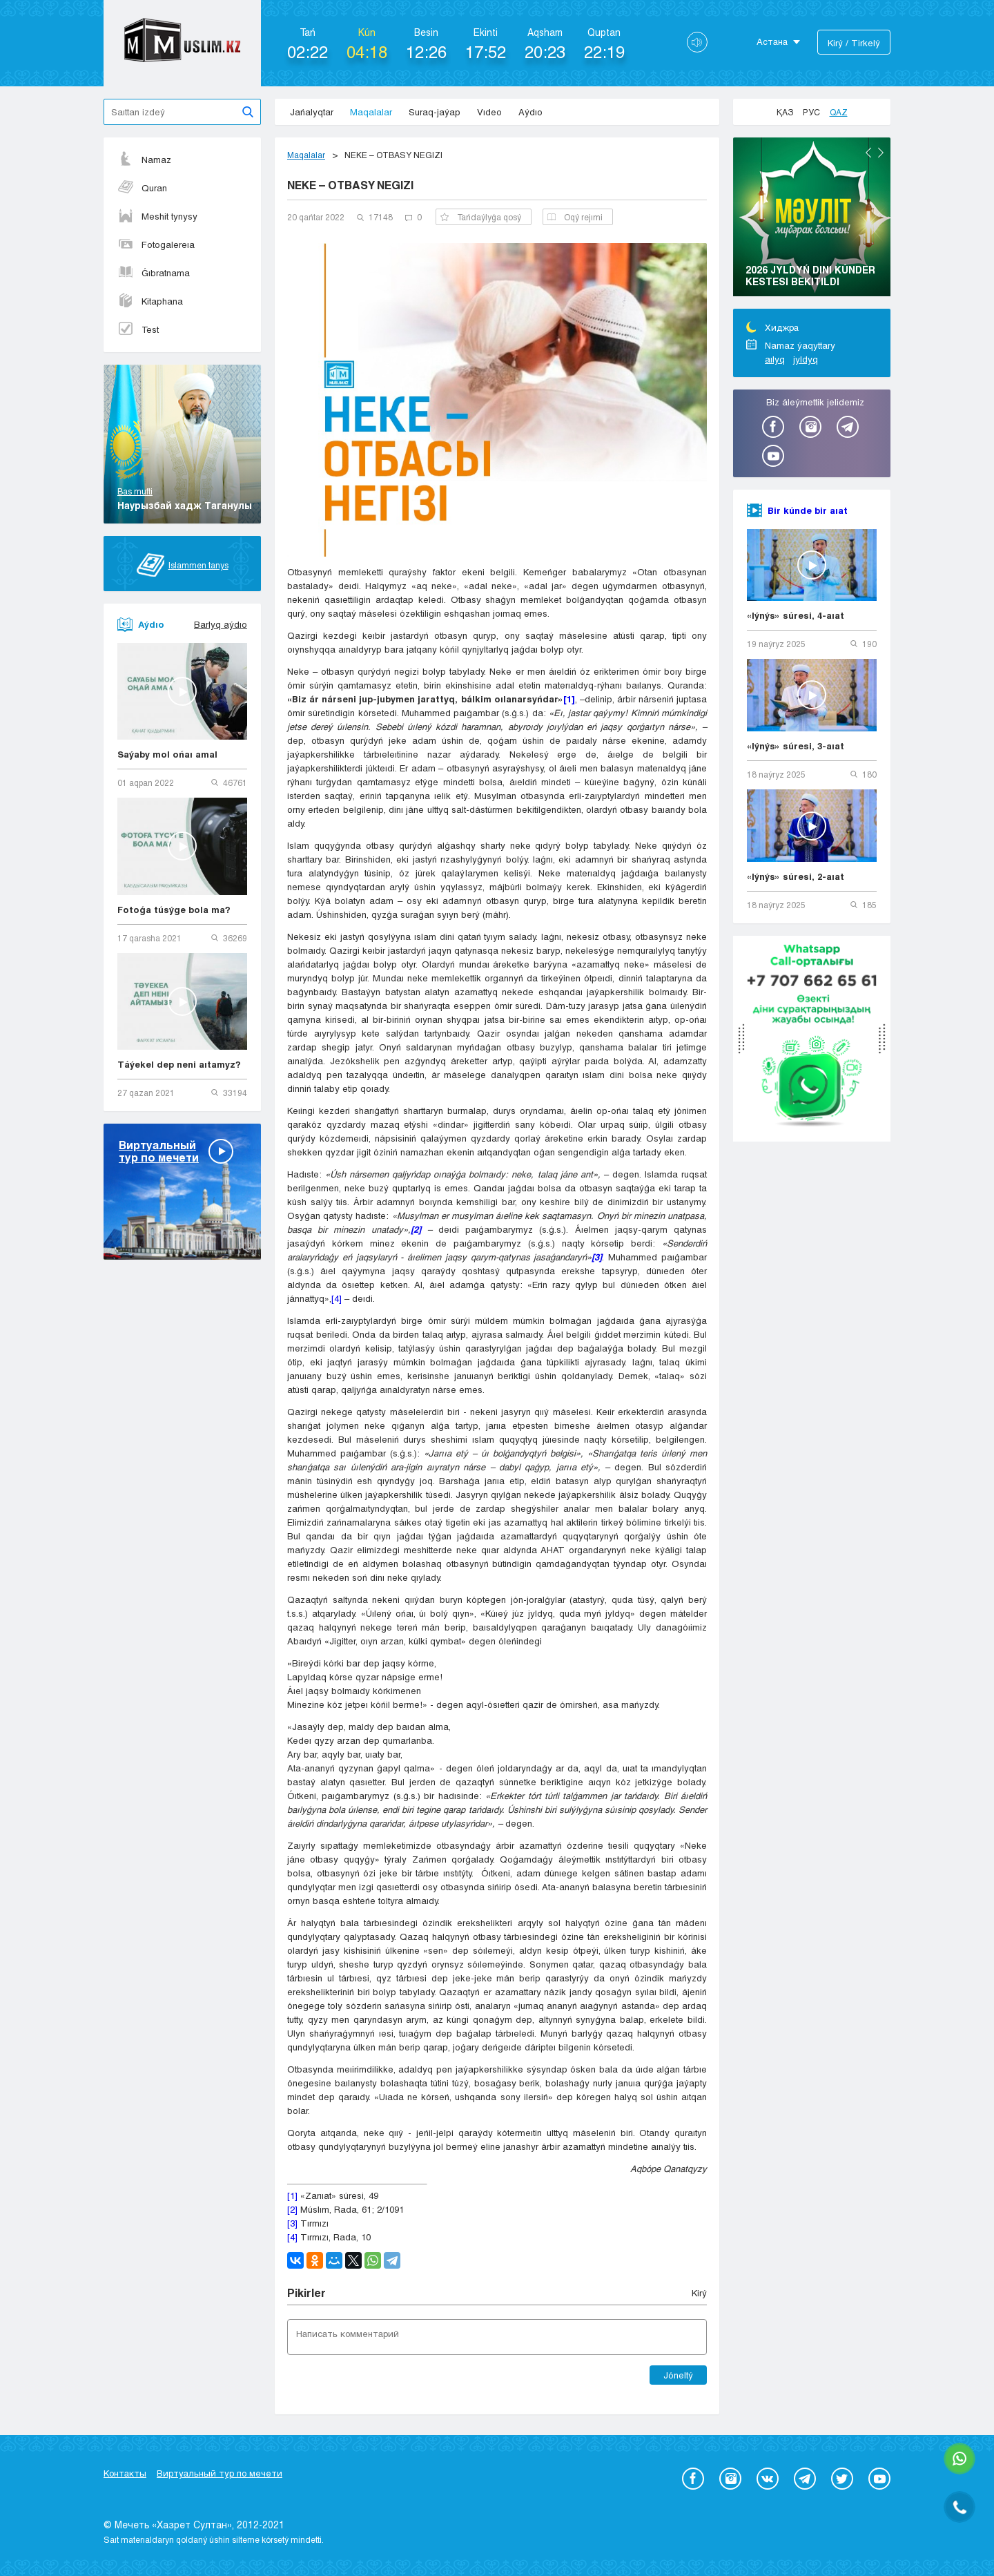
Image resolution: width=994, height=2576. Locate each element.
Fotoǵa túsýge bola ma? (174, 909)
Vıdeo (489, 111)
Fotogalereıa (156, 244)
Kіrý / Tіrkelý (854, 42)
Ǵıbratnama (153, 273)
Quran (142, 188)
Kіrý (699, 2292)
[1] (292, 2195)
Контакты (125, 2473)
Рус (811, 112)
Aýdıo (530, 111)
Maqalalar (371, 111)
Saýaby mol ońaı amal (167, 754)
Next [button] (880, 152)
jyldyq (805, 359)
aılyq (775, 359)
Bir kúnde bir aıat (808, 510)
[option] (811, 218)
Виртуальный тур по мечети (219, 2473)
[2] (292, 2209)
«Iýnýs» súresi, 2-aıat (795, 876)
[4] (336, 1298)
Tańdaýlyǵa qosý (480, 217)
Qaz (839, 112)
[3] (292, 2223)
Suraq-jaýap (434, 111)
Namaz (144, 159)
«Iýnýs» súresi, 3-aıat (795, 745)
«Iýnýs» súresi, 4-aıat (795, 615)
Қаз (785, 112)
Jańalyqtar (311, 111)
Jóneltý (678, 2375)
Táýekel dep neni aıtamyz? (179, 1064)
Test (138, 329)
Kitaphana (150, 301)
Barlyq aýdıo (220, 624)
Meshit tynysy (157, 216)
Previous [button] (868, 152)
